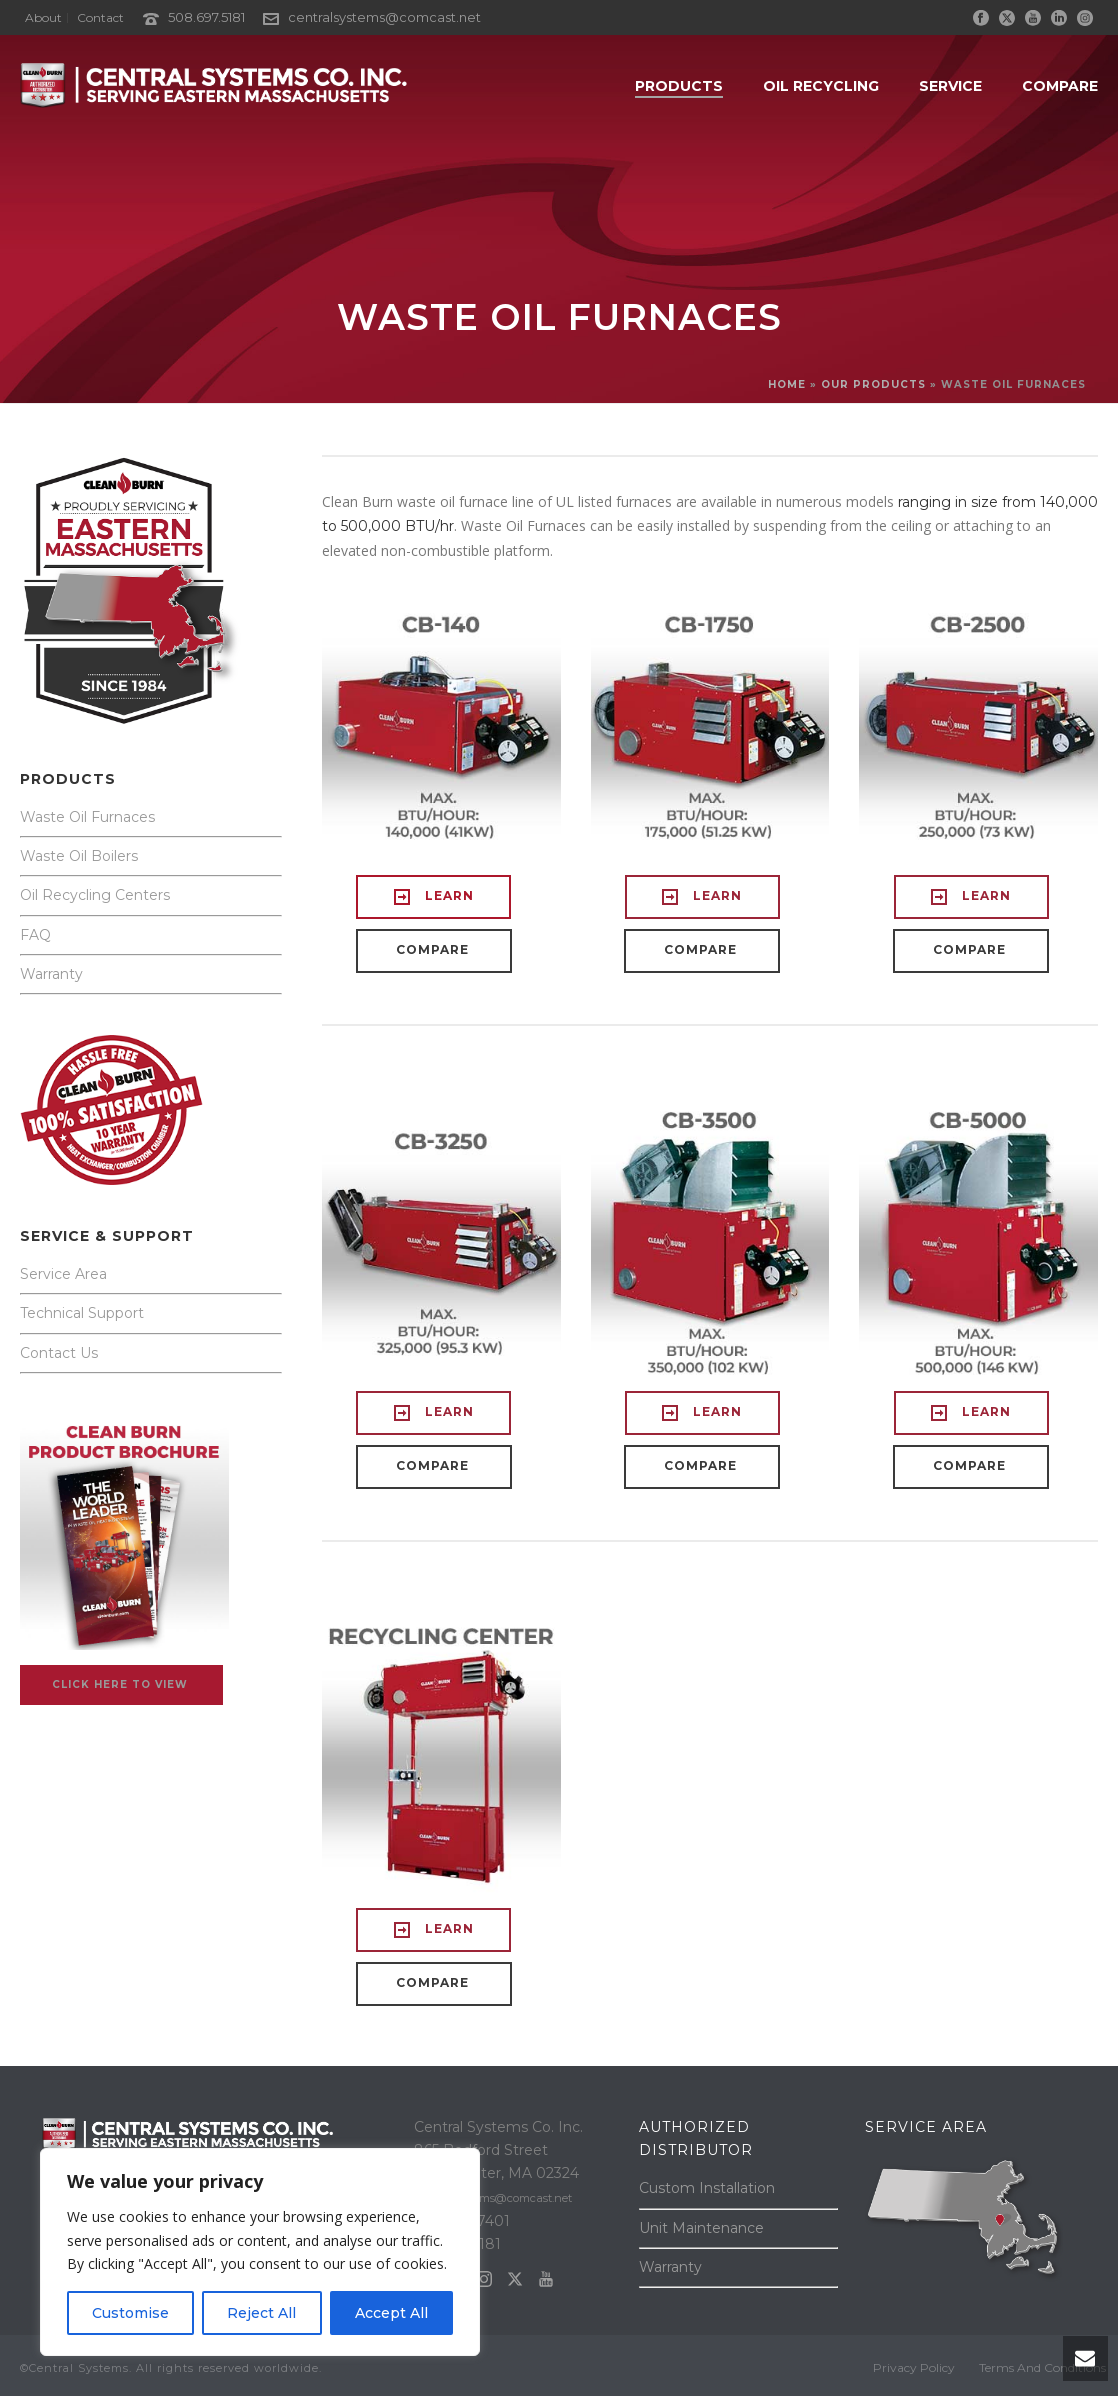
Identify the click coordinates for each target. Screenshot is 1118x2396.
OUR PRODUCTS (873, 384)
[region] (260, 2252)
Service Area (63, 1274)
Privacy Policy (914, 2367)
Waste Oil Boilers (79, 856)
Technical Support (82, 1313)
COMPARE (1060, 86)
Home (787, 384)
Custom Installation (707, 2188)
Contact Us (59, 1353)
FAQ (35, 935)
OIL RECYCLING (821, 86)
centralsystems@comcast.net (384, 17)
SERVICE (950, 86)
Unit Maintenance (701, 2228)
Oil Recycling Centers (95, 895)
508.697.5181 (206, 17)
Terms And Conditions (1042, 2367)
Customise (130, 2313)
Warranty (51, 974)
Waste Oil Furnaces (87, 817)
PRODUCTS (679, 86)
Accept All (391, 2313)
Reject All (261, 2313)
